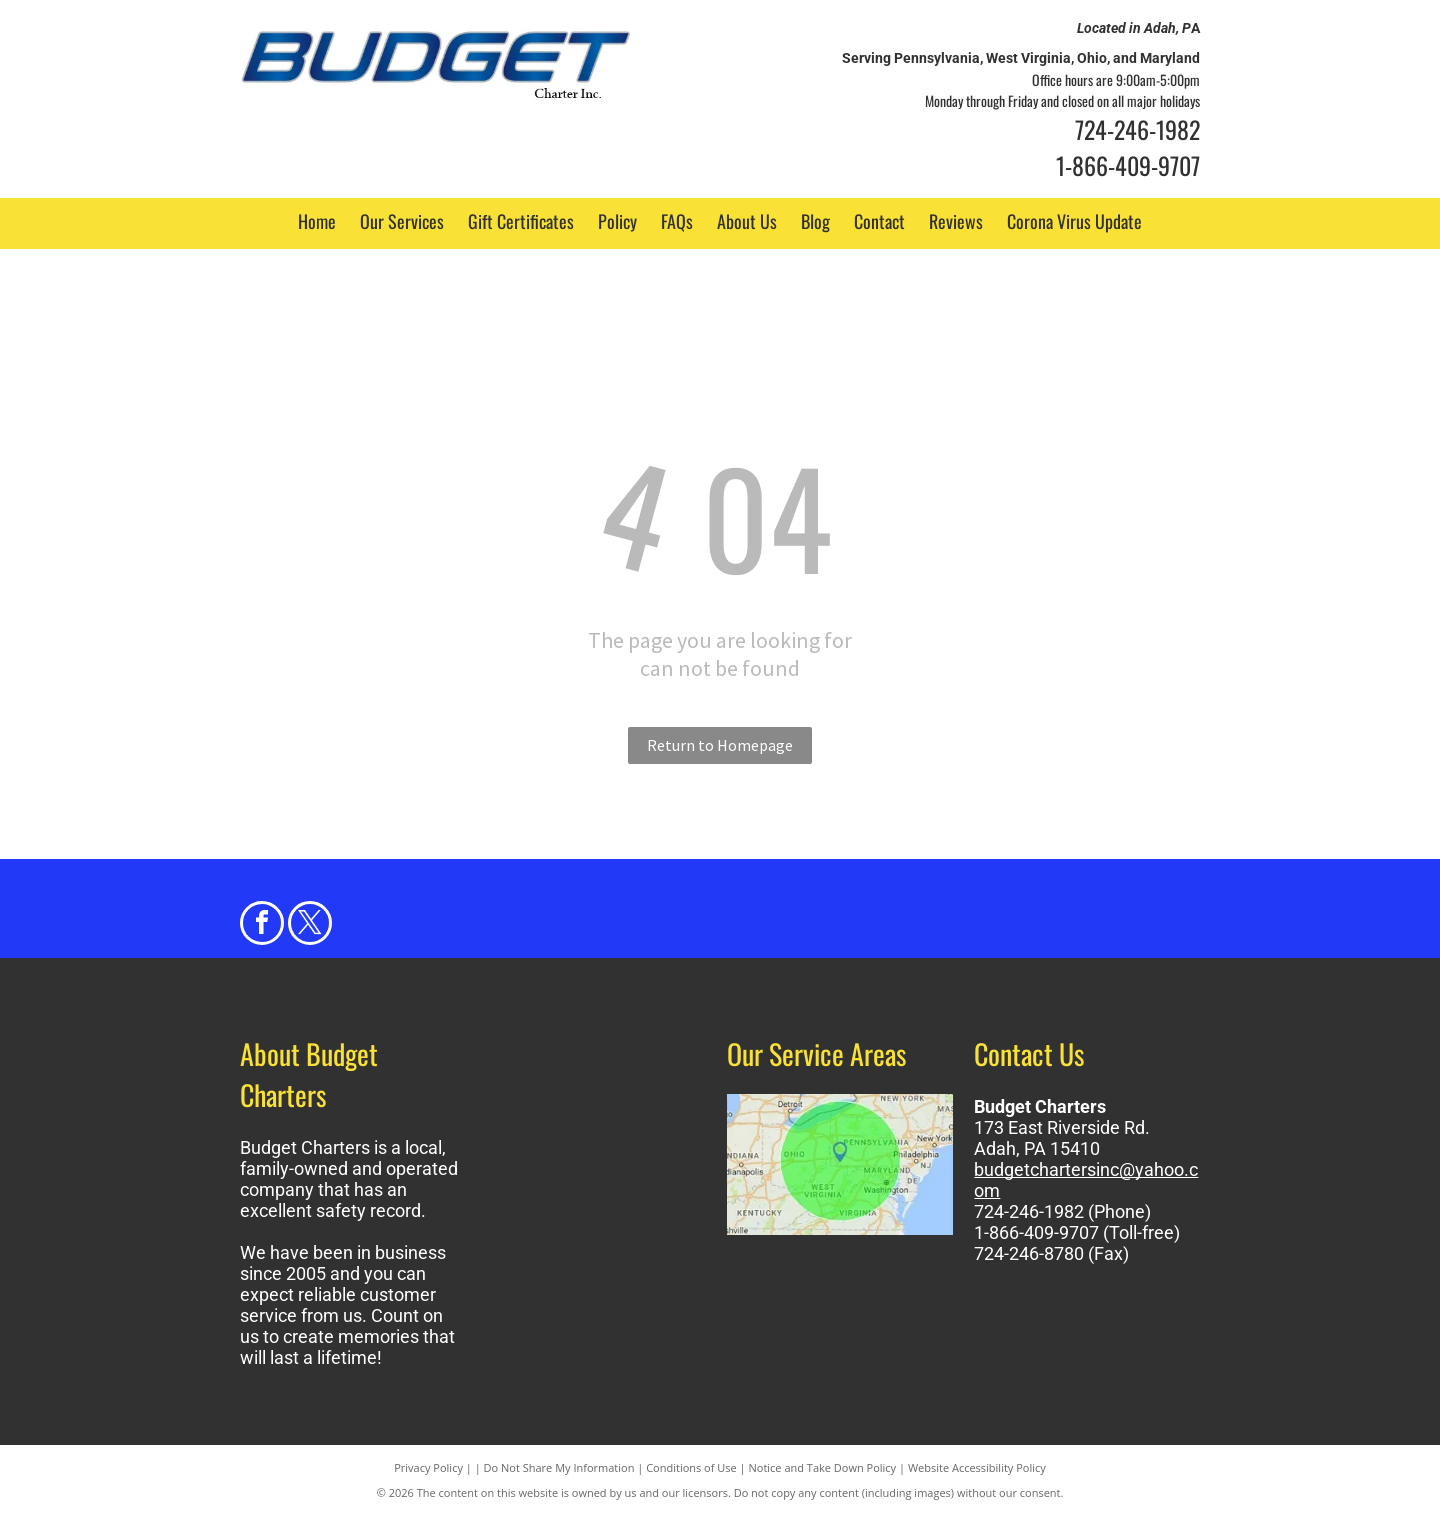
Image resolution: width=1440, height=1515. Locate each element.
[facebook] (262, 925)
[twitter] (310, 925)
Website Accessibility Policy (977, 1467)
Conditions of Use (691, 1467)
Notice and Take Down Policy (823, 1467)
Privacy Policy (428, 1467)
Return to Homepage (720, 745)
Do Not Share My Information (559, 1467)
